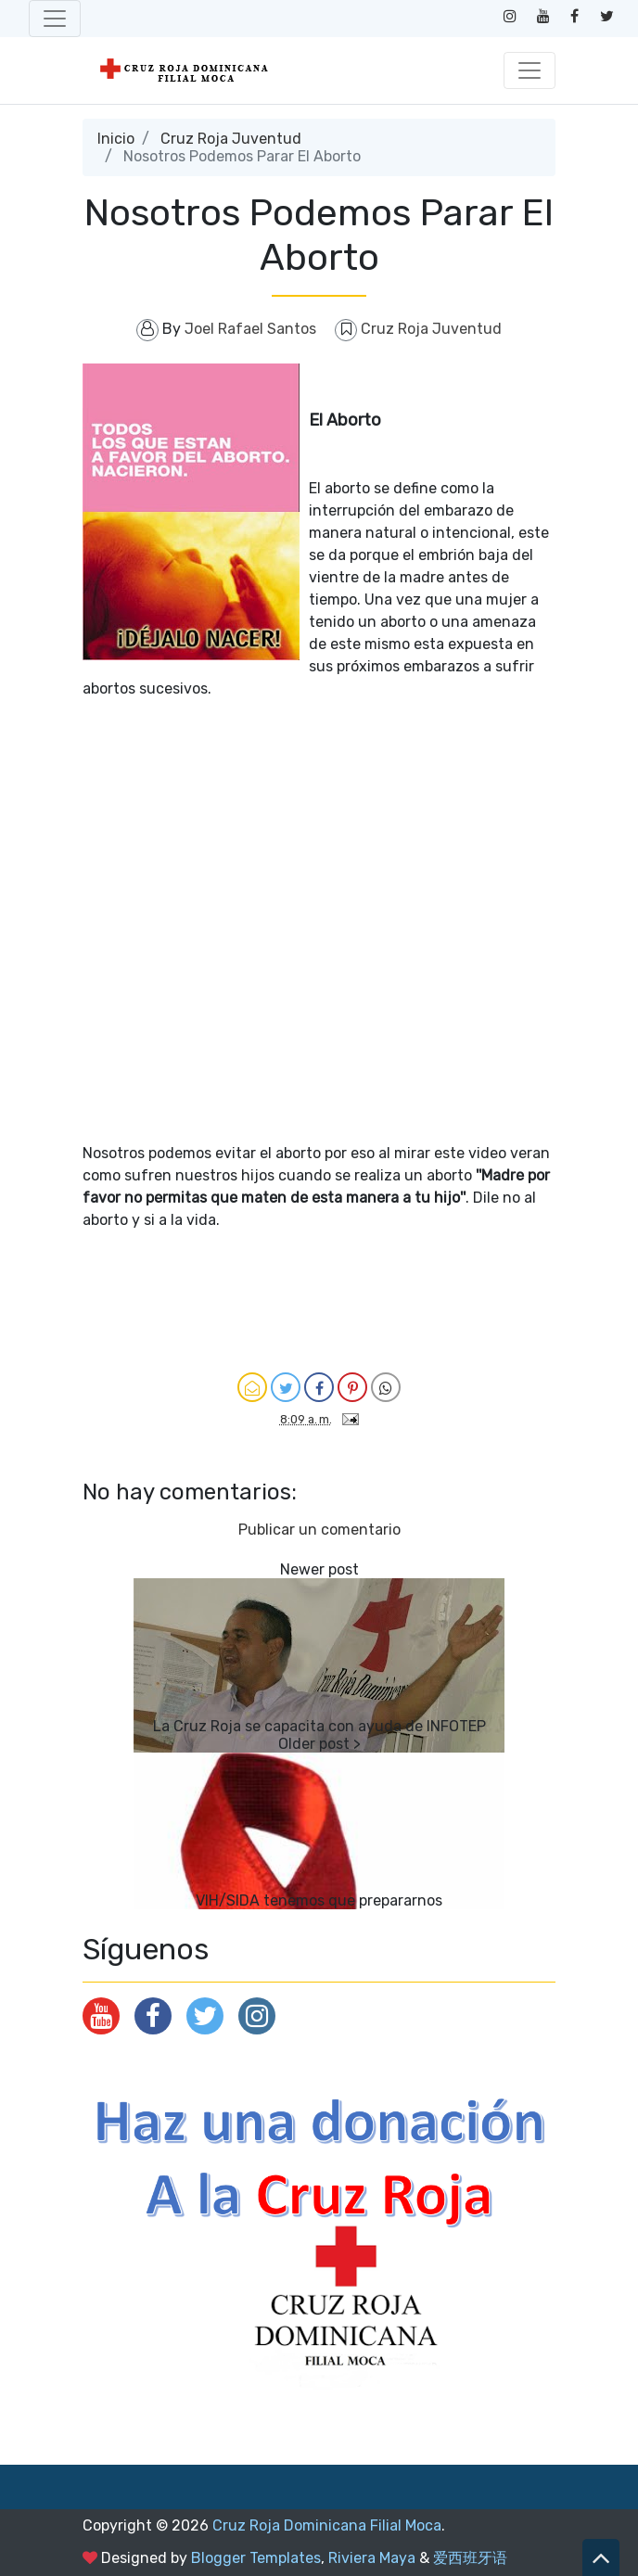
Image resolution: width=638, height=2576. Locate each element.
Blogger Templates (256, 2558)
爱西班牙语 (470, 2558)
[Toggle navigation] (55, 18)
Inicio (115, 138)
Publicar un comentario (319, 1529)
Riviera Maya (371, 2558)
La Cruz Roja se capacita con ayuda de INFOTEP (319, 1726)
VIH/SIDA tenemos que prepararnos (319, 1900)
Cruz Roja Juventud (230, 138)
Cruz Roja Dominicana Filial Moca (326, 2525)
